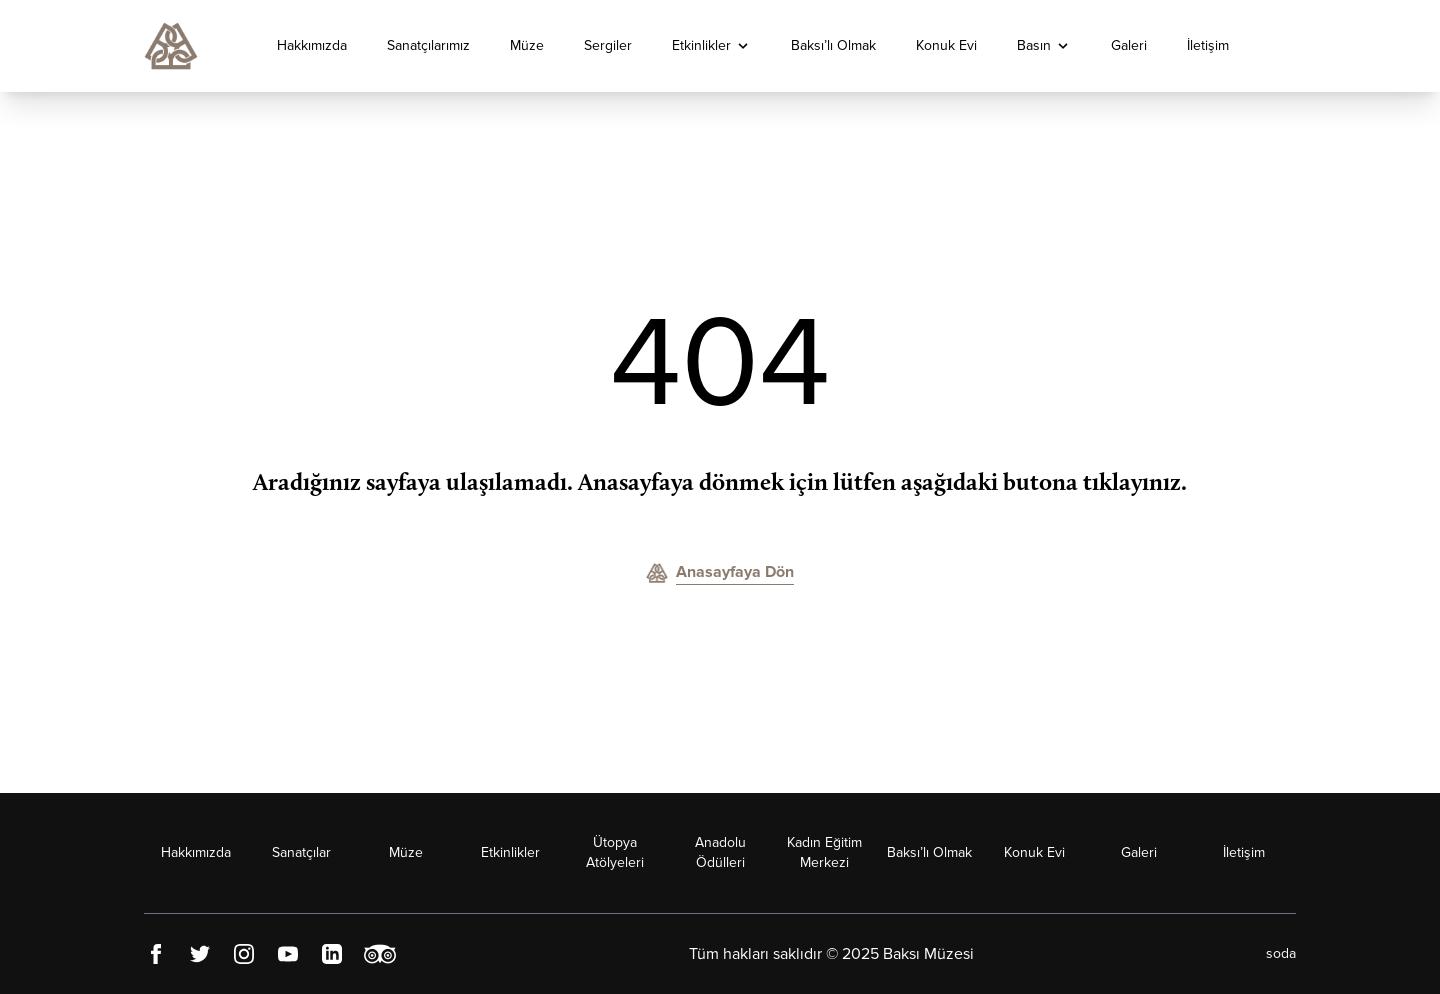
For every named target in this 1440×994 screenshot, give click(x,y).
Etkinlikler (701, 45)
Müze (527, 45)
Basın (1034, 45)
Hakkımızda (312, 45)
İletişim (1208, 45)
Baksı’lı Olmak (833, 45)
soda (1281, 953)
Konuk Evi (946, 45)
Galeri (1129, 45)
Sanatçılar (301, 852)
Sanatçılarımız (428, 45)
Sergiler (608, 45)
